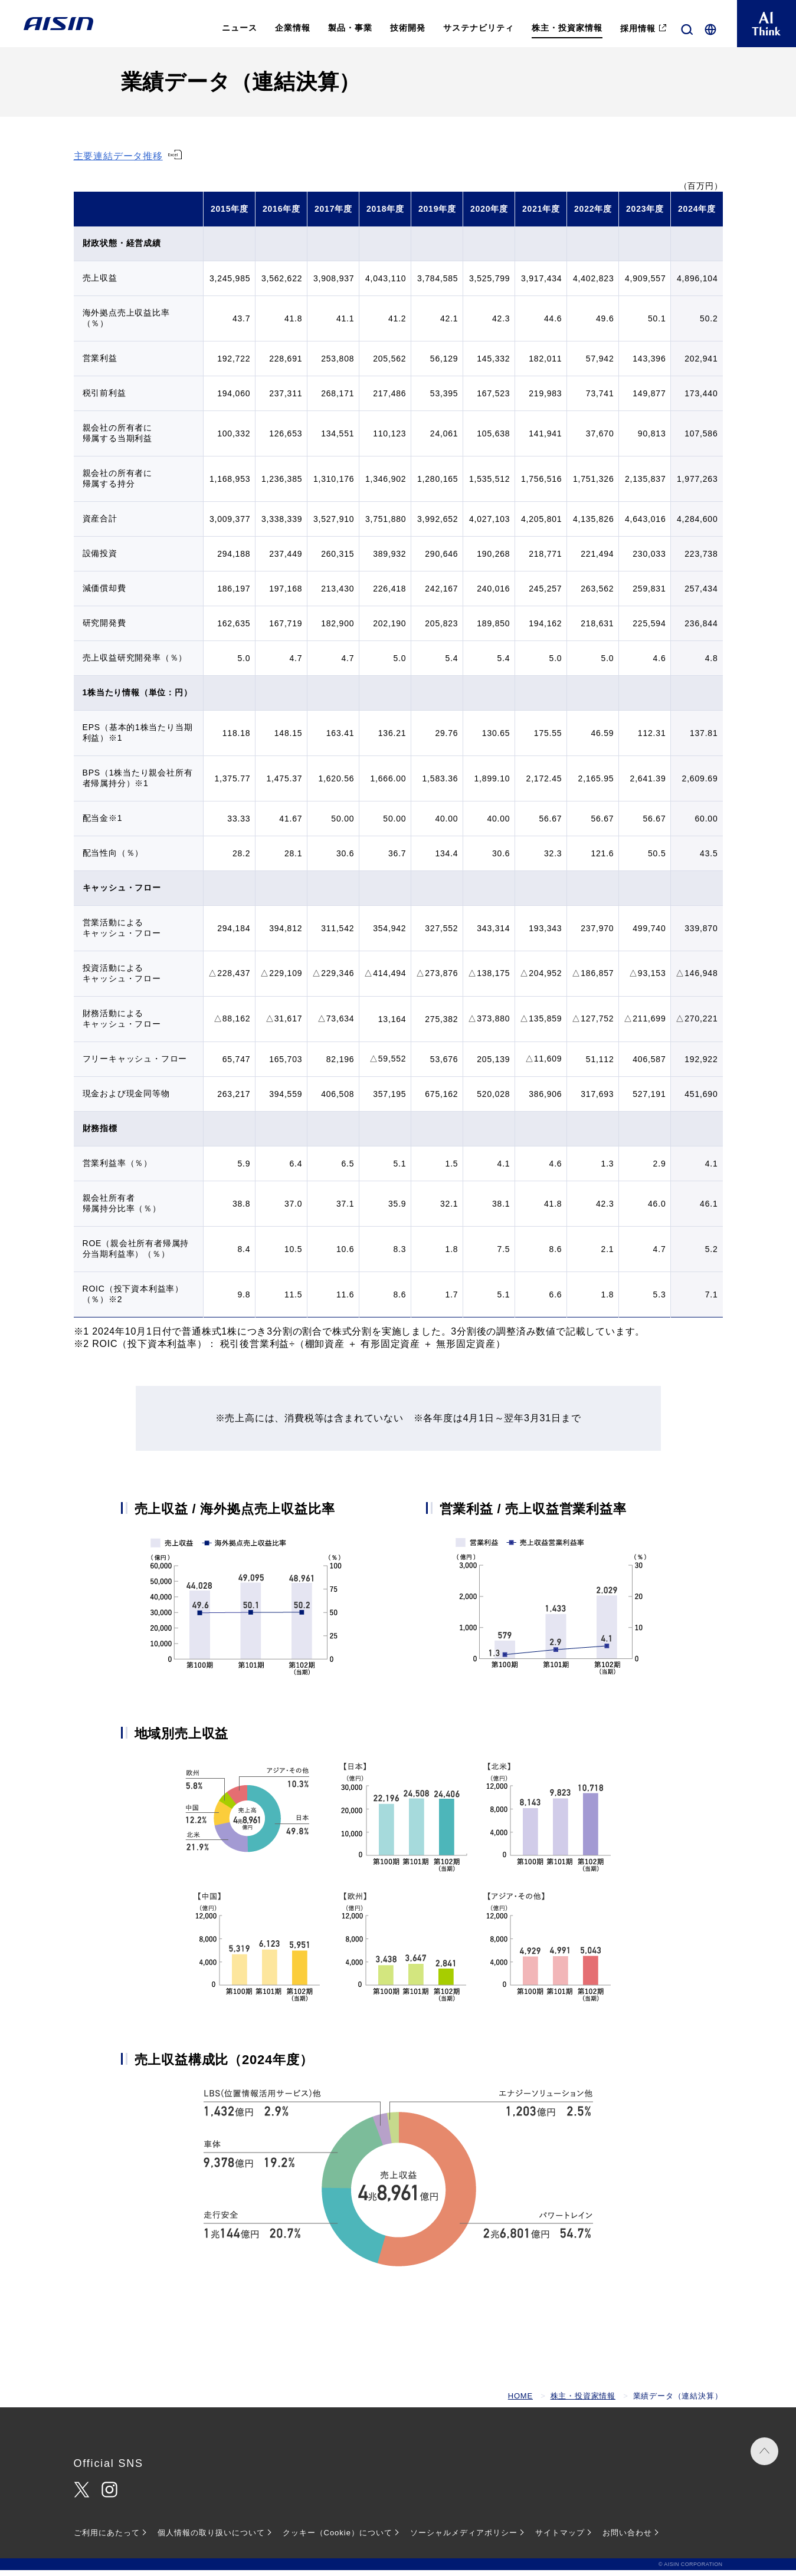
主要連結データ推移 (118, 162)
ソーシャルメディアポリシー (463, 2538)
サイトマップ (560, 2538)
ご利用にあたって (107, 2538)
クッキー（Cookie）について (337, 2538)
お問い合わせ (627, 2538)
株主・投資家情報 (583, 2401)
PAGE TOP (760, 2463)
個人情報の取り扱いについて (211, 2538)
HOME (520, 2401)
